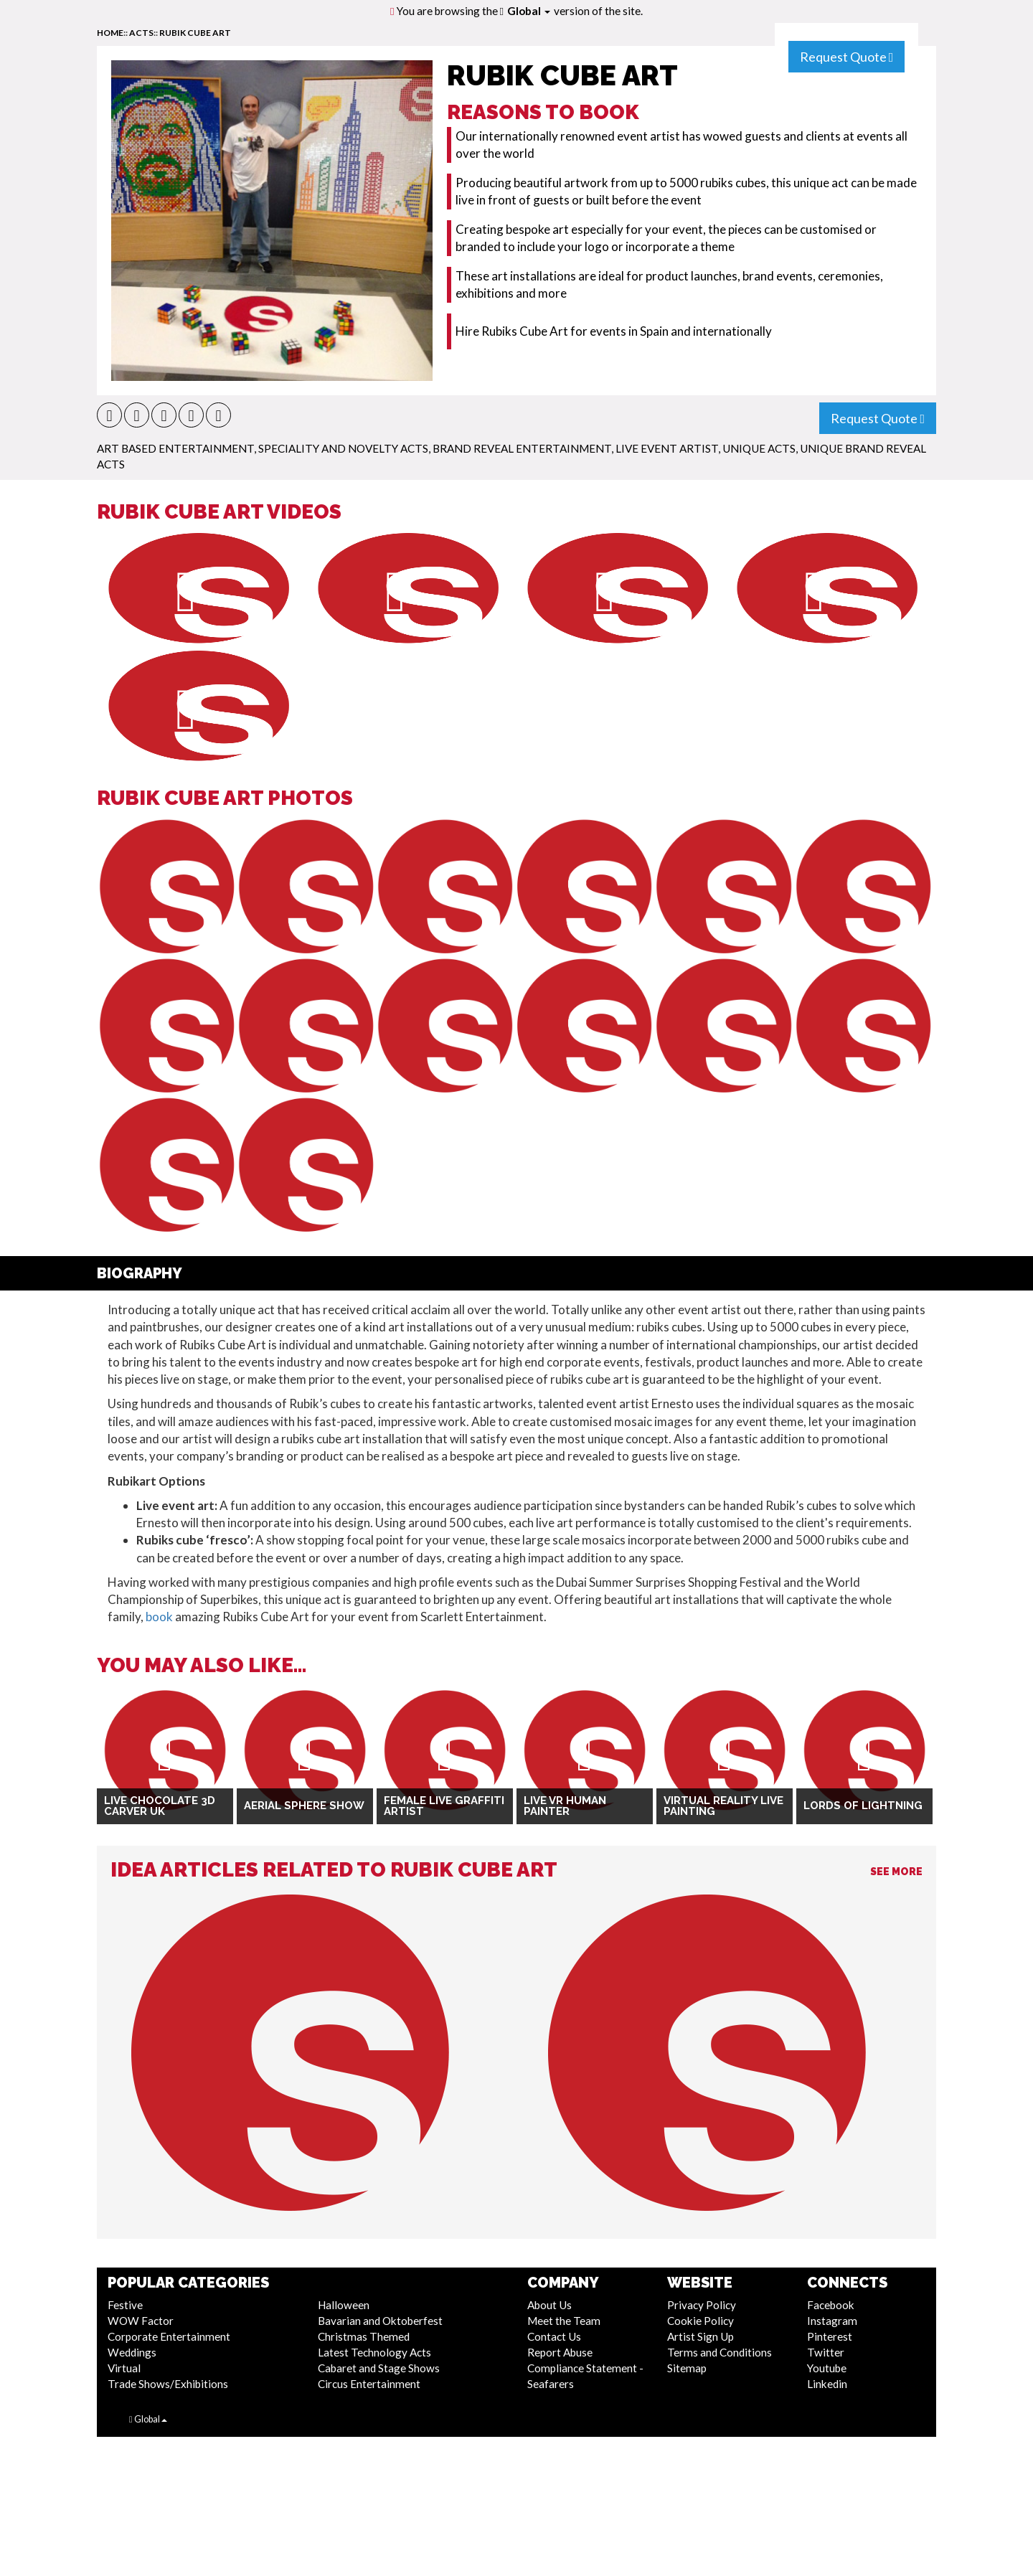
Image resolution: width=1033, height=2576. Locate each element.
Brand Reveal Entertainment (522, 448)
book (159, 1616)
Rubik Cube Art (195, 32)
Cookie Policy (700, 2320)
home (110, 32)
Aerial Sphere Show (304, 1806)
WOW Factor (141, 2320)
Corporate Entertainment (169, 2336)
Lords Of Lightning (863, 1806)
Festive (125, 2304)
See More (896, 1871)
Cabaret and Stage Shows (379, 2368)
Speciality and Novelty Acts (343, 448)
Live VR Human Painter (565, 1806)
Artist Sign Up (700, 2336)
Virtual (124, 2368)
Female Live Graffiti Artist (444, 1806)
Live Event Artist (666, 448)
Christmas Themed (364, 2336)
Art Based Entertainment (175, 448)
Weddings (132, 2352)
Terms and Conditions (719, 2352)
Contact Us (554, 2336)
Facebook (830, 2304)
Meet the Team (563, 2320)
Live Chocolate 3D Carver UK (159, 1806)
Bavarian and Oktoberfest (380, 2320)
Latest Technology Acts (374, 2352)
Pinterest (829, 2336)
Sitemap (687, 2368)
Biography (139, 1273)
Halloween (343, 2304)
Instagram (832, 2320)
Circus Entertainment (369, 2383)
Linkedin (827, 2383)
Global (528, 10)
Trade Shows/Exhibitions (168, 2383)
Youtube (826, 2368)
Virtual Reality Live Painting (723, 1806)
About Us (549, 2304)
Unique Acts (759, 448)
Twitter (825, 2352)
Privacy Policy (701, 2304)
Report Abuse (560, 2352)
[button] (109, 415)
